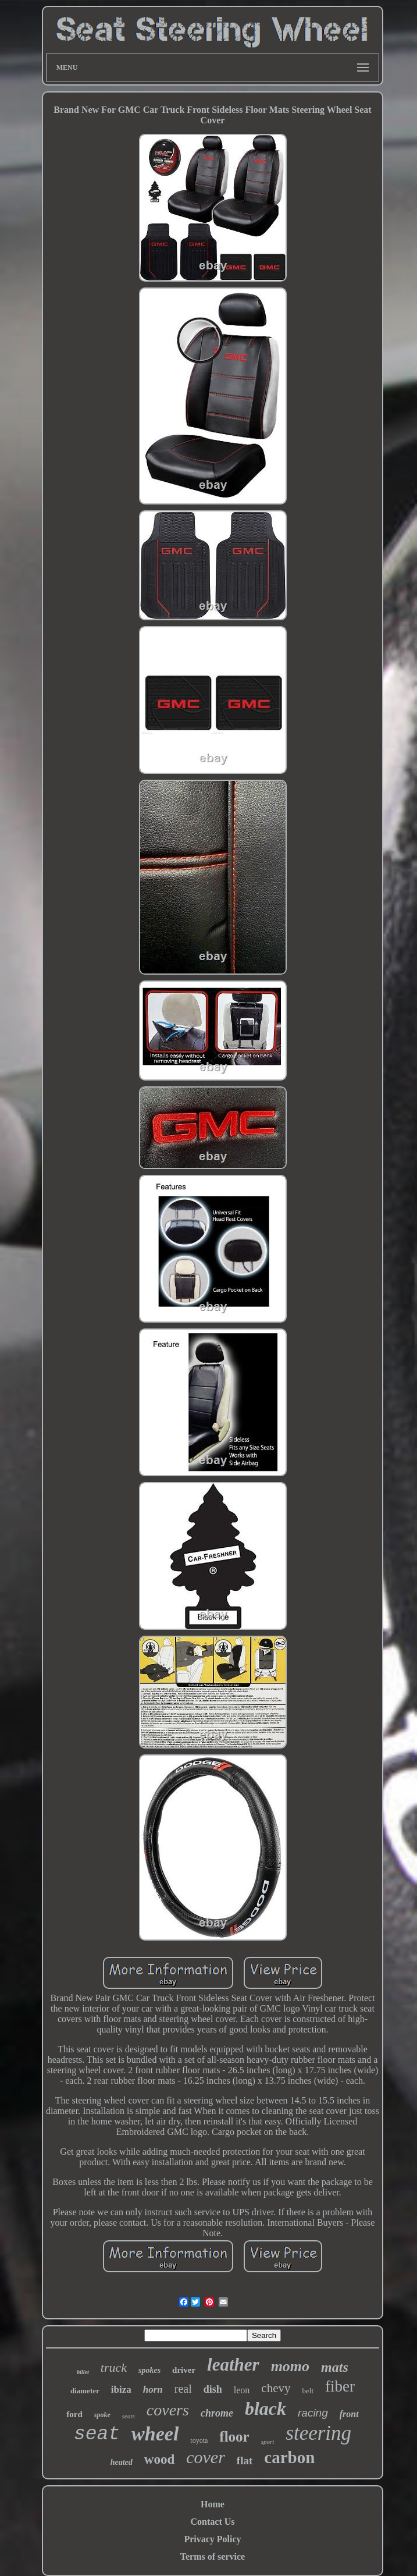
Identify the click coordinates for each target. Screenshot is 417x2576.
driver (183, 2370)
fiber (340, 2386)
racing (313, 2413)
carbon (289, 2457)
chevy (275, 2388)
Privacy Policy (212, 2539)
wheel (155, 2433)
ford (74, 2414)
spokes (149, 2370)
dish (213, 2389)
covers (168, 2410)
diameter (84, 2390)
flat (244, 2460)
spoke (102, 2415)
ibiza (121, 2389)
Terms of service (212, 2556)
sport (268, 2441)
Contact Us (213, 2522)
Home (212, 2504)
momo (290, 2366)
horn (153, 2389)
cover (205, 2457)
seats (128, 2415)
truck (114, 2367)
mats (334, 2367)
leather (233, 2364)
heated (122, 2462)
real (183, 2388)
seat (97, 2434)
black (265, 2408)
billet (83, 2372)
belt (308, 2390)
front (349, 2414)
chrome (217, 2413)
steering (318, 2433)
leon (242, 2390)
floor (234, 2436)
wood (159, 2459)
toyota (199, 2440)
